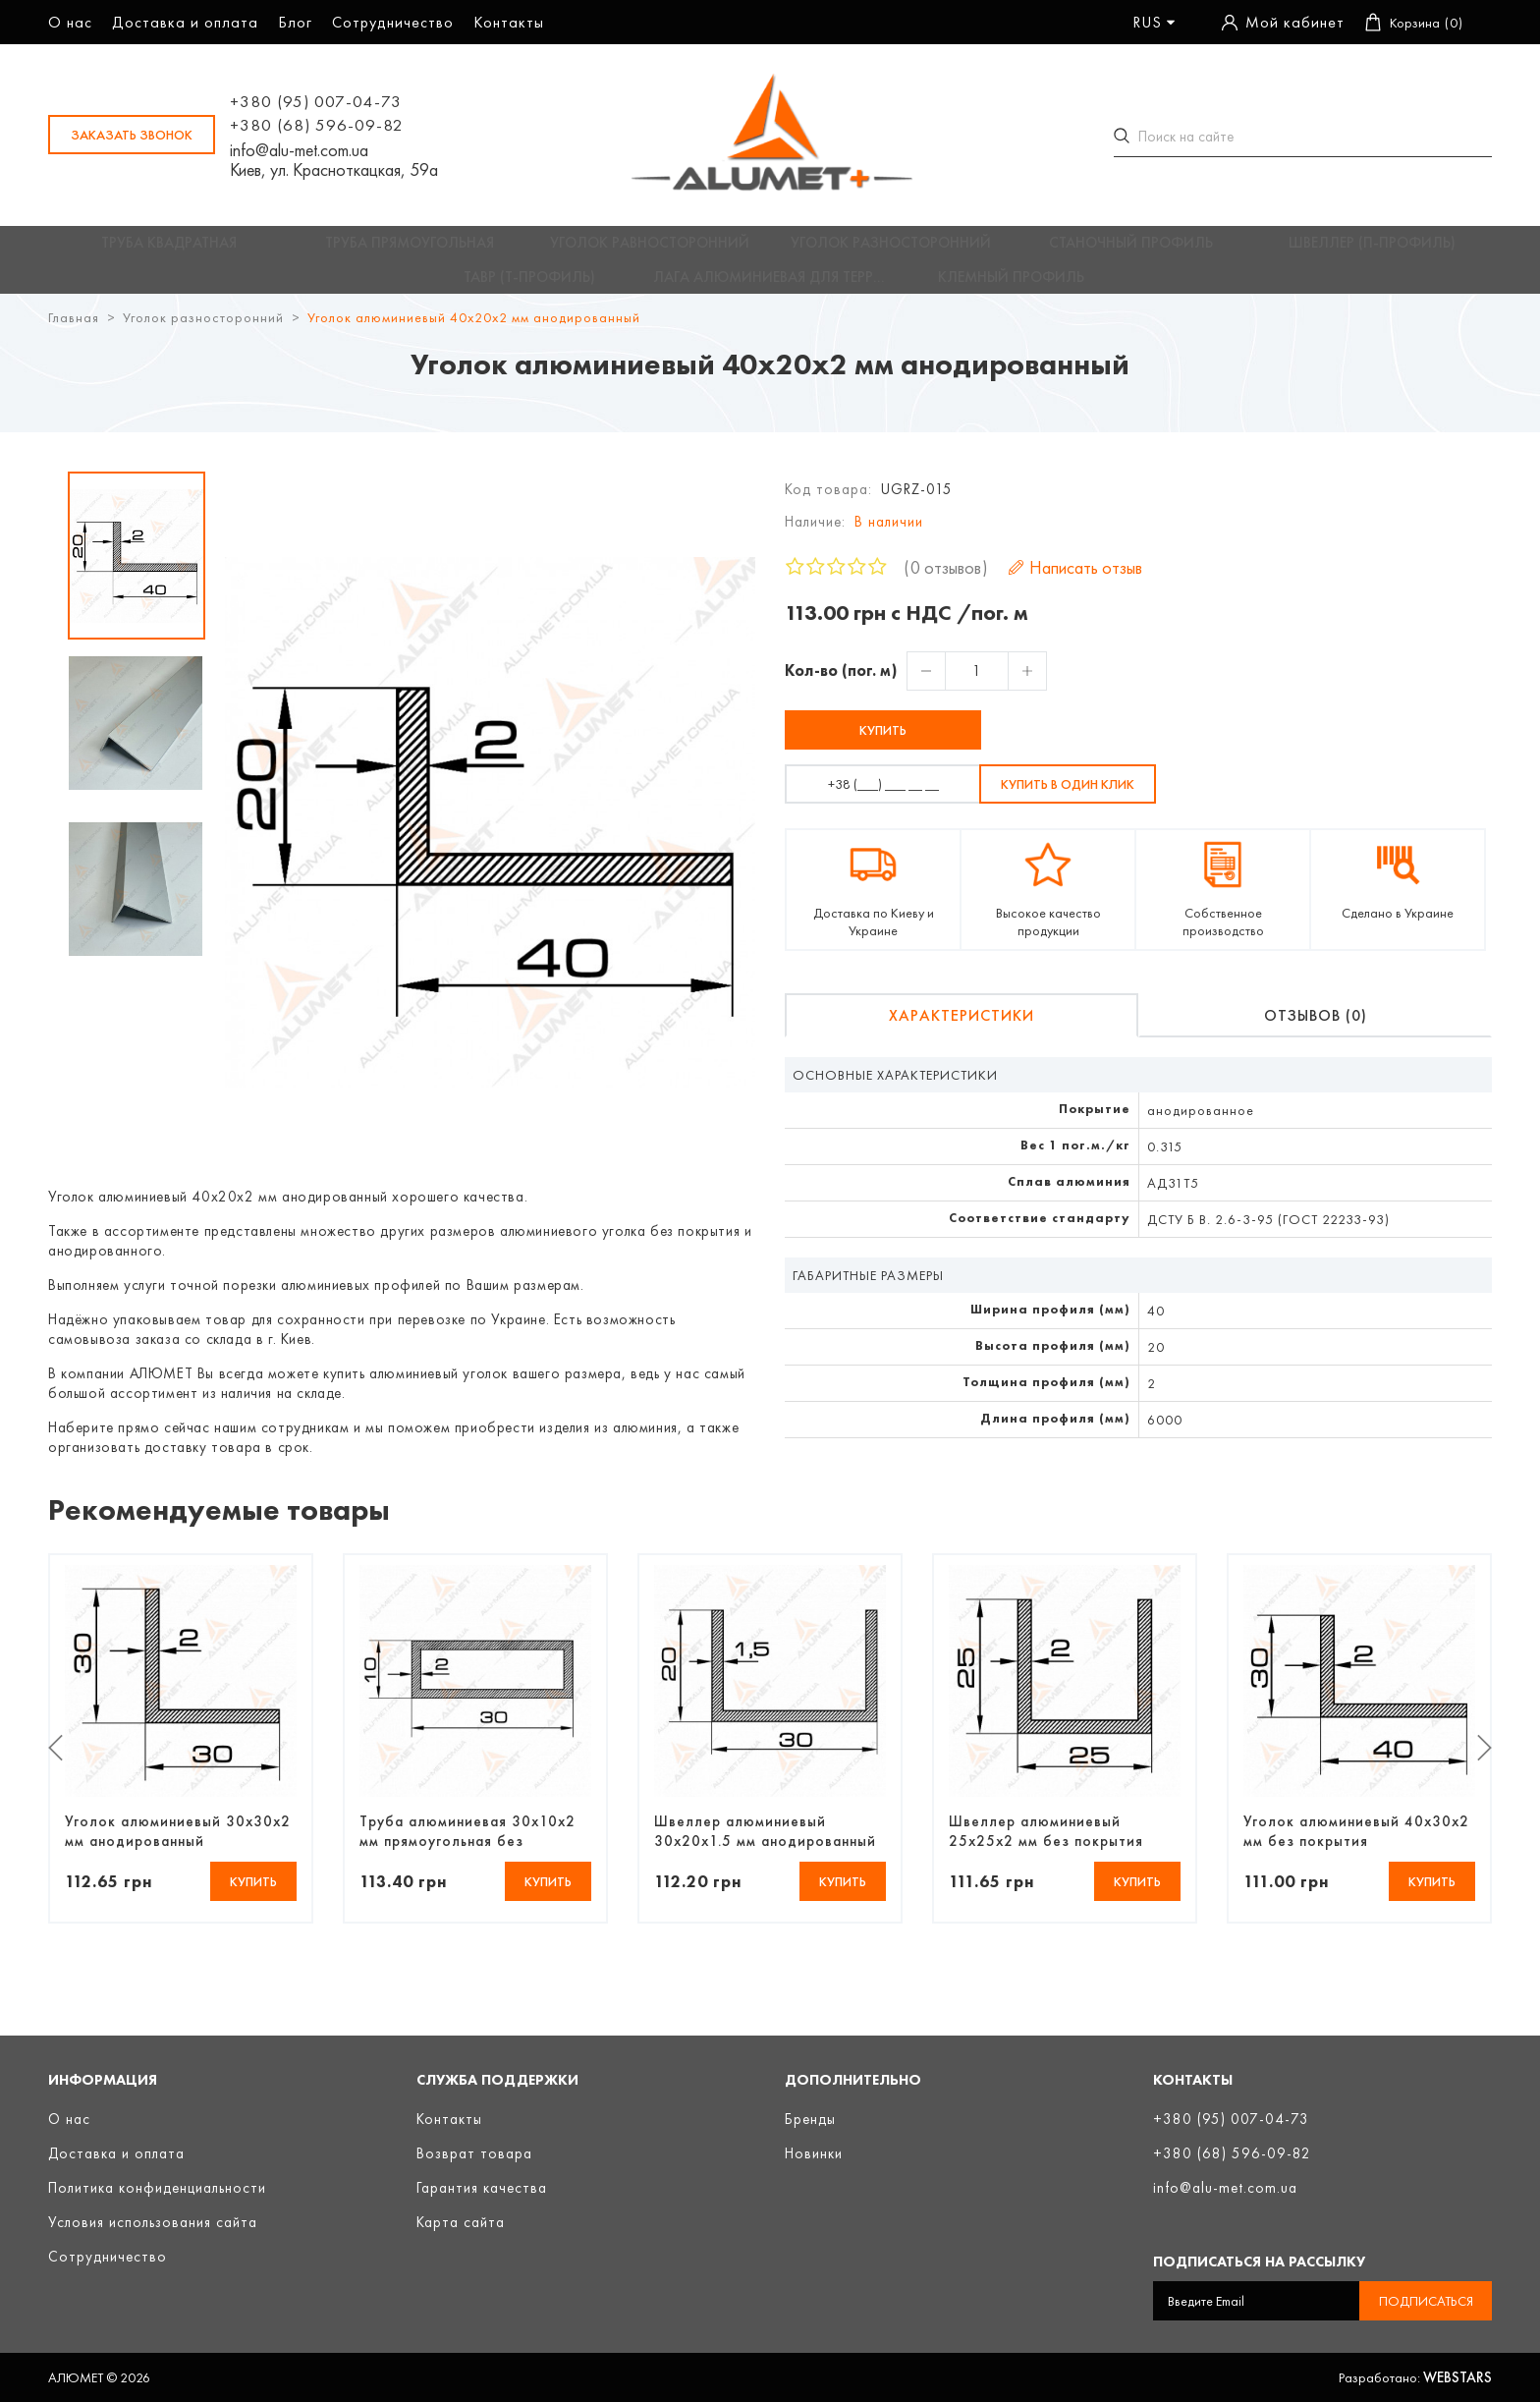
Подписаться (1426, 2301)
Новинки (814, 2153)
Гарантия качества (481, 2188)
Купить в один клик (1067, 799)
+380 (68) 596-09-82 (317, 125)
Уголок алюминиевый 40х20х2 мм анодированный (473, 332)
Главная (73, 332)
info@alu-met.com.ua (299, 150)
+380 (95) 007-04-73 (316, 101)
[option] (136, 570)
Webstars (1457, 2377)
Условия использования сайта (152, 2222)
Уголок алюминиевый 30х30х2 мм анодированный (178, 1845)
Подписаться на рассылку (1259, 2261)
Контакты (508, 22)
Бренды (810, 2119)
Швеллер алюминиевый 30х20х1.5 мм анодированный (765, 1845)
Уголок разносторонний (203, 332)
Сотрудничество (393, 22)
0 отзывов (945, 582)
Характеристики (961, 1030)
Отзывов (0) (1315, 1030)
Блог (295, 22)
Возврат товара (474, 2153)
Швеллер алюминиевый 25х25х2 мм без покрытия (1046, 1845)
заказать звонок (131, 134)
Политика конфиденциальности (157, 2188)
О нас (70, 22)
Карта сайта (460, 2222)
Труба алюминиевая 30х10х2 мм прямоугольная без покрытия (467, 1845)
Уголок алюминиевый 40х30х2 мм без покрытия (1356, 1845)
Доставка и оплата (185, 22)
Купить (883, 745)
